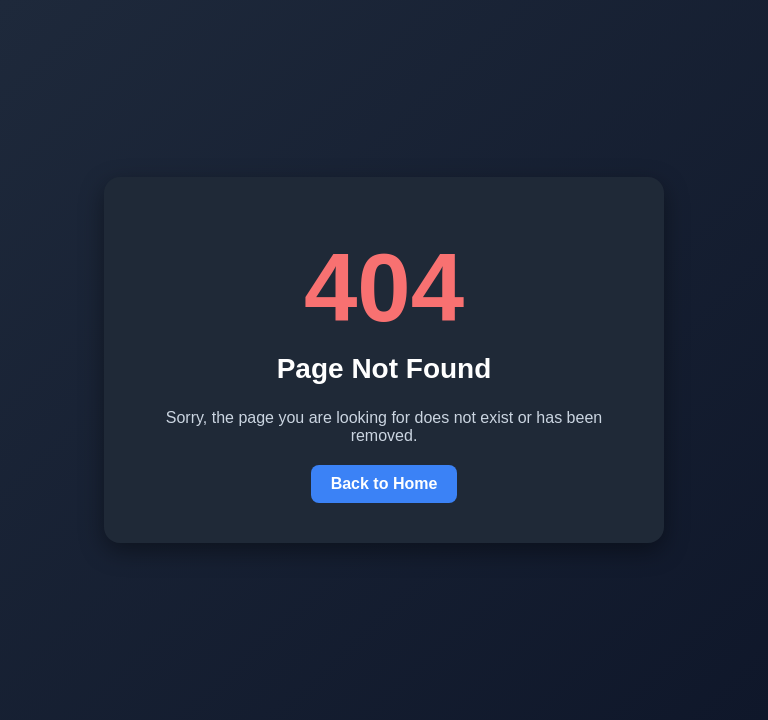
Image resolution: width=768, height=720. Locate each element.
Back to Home (384, 483)
